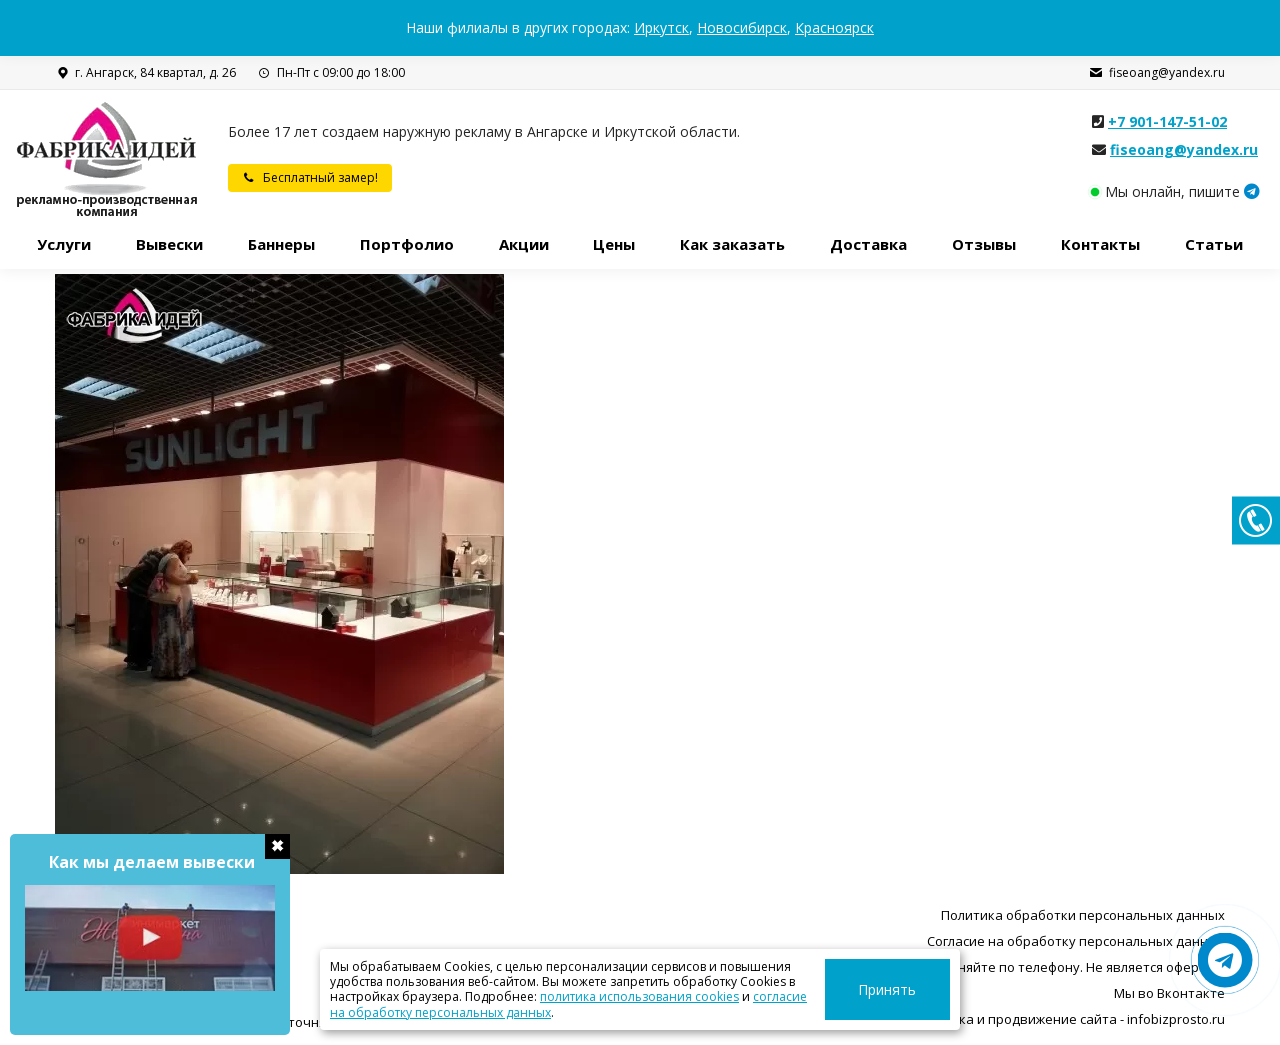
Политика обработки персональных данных (1083, 915)
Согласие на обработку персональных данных (1076, 941)
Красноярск (834, 27)
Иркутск (661, 27)
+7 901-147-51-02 (1167, 121)
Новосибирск (742, 27)
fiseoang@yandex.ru (1157, 73)
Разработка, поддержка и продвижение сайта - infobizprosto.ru (1022, 1019)
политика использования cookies (567, 996)
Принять (908, 989)
